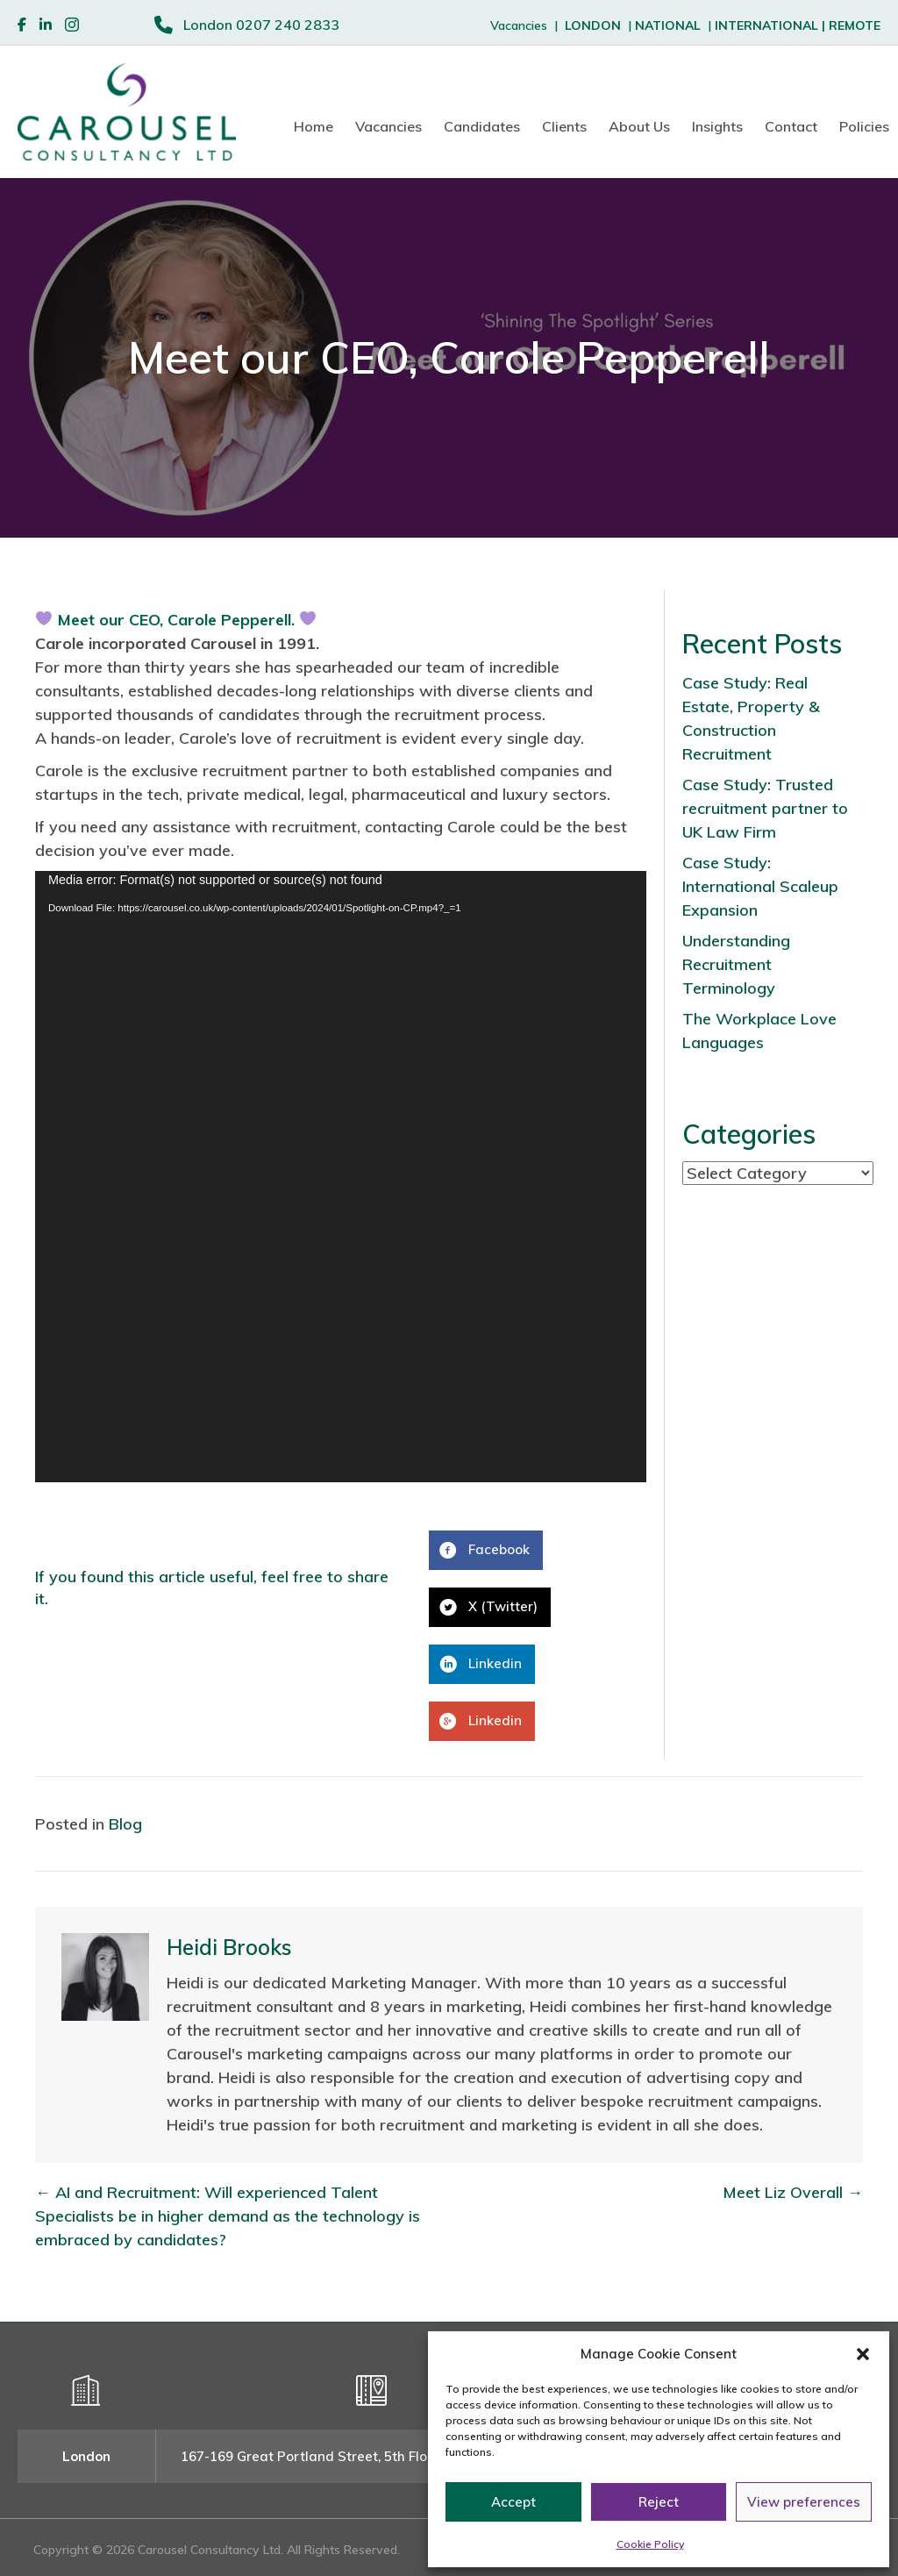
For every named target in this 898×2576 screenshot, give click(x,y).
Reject (658, 2502)
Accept (513, 2502)
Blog (125, 1824)
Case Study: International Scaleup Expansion (760, 886)
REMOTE (854, 25)
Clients (564, 126)
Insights (717, 126)
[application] (340, 1176)
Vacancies (388, 126)
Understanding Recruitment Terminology (736, 964)
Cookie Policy (650, 2544)
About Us (639, 126)
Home (313, 126)
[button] (863, 2354)
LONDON (593, 25)
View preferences (803, 2502)
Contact (791, 126)
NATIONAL (668, 25)
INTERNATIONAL (772, 25)
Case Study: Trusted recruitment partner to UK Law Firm (765, 808)
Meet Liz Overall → (793, 2192)
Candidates (482, 126)
